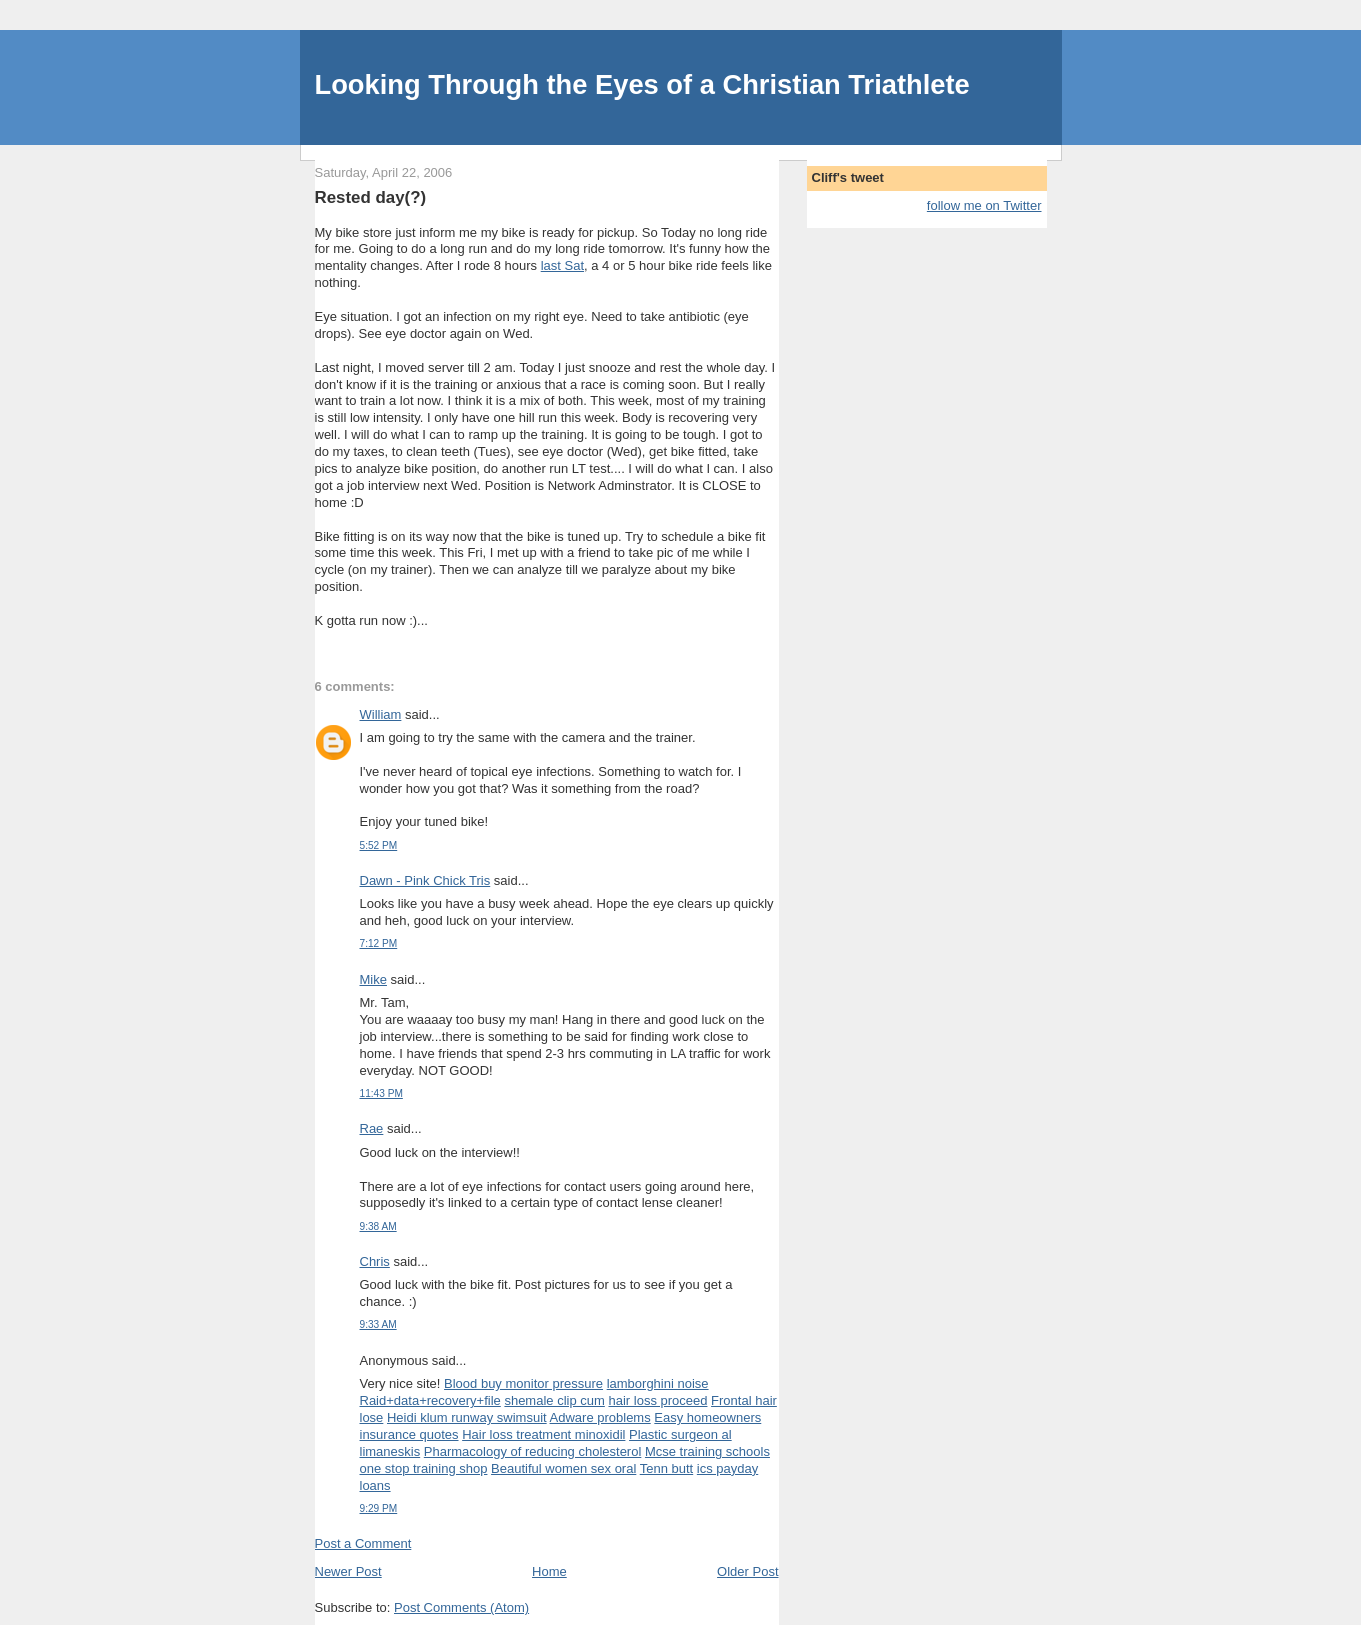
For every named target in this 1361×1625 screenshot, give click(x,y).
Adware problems (600, 1417)
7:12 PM (379, 943)
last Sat (562, 265)
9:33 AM (378, 1324)
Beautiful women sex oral (563, 1468)
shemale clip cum (554, 1400)
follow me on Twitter (984, 205)
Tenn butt (667, 1468)
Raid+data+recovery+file (430, 1400)
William (381, 714)
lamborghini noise (658, 1383)
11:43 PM (381, 1093)
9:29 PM (379, 1508)
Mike (373, 979)
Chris (375, 1261)
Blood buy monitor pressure (523, 1383)
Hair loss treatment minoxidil (543, 1434)
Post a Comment (363, 1543)
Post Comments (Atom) (461, 1607)
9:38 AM (378, 1226)
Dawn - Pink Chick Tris (425, 880)
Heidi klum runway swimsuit (467, 1417)
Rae (372, 1128)
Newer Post (348, 1571)
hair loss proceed (657, 1400)
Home (549, 1571)
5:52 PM (379, 845)
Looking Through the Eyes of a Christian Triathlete (642, 84)
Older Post (747, 1571)
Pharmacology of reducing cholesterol (533, 1451)
